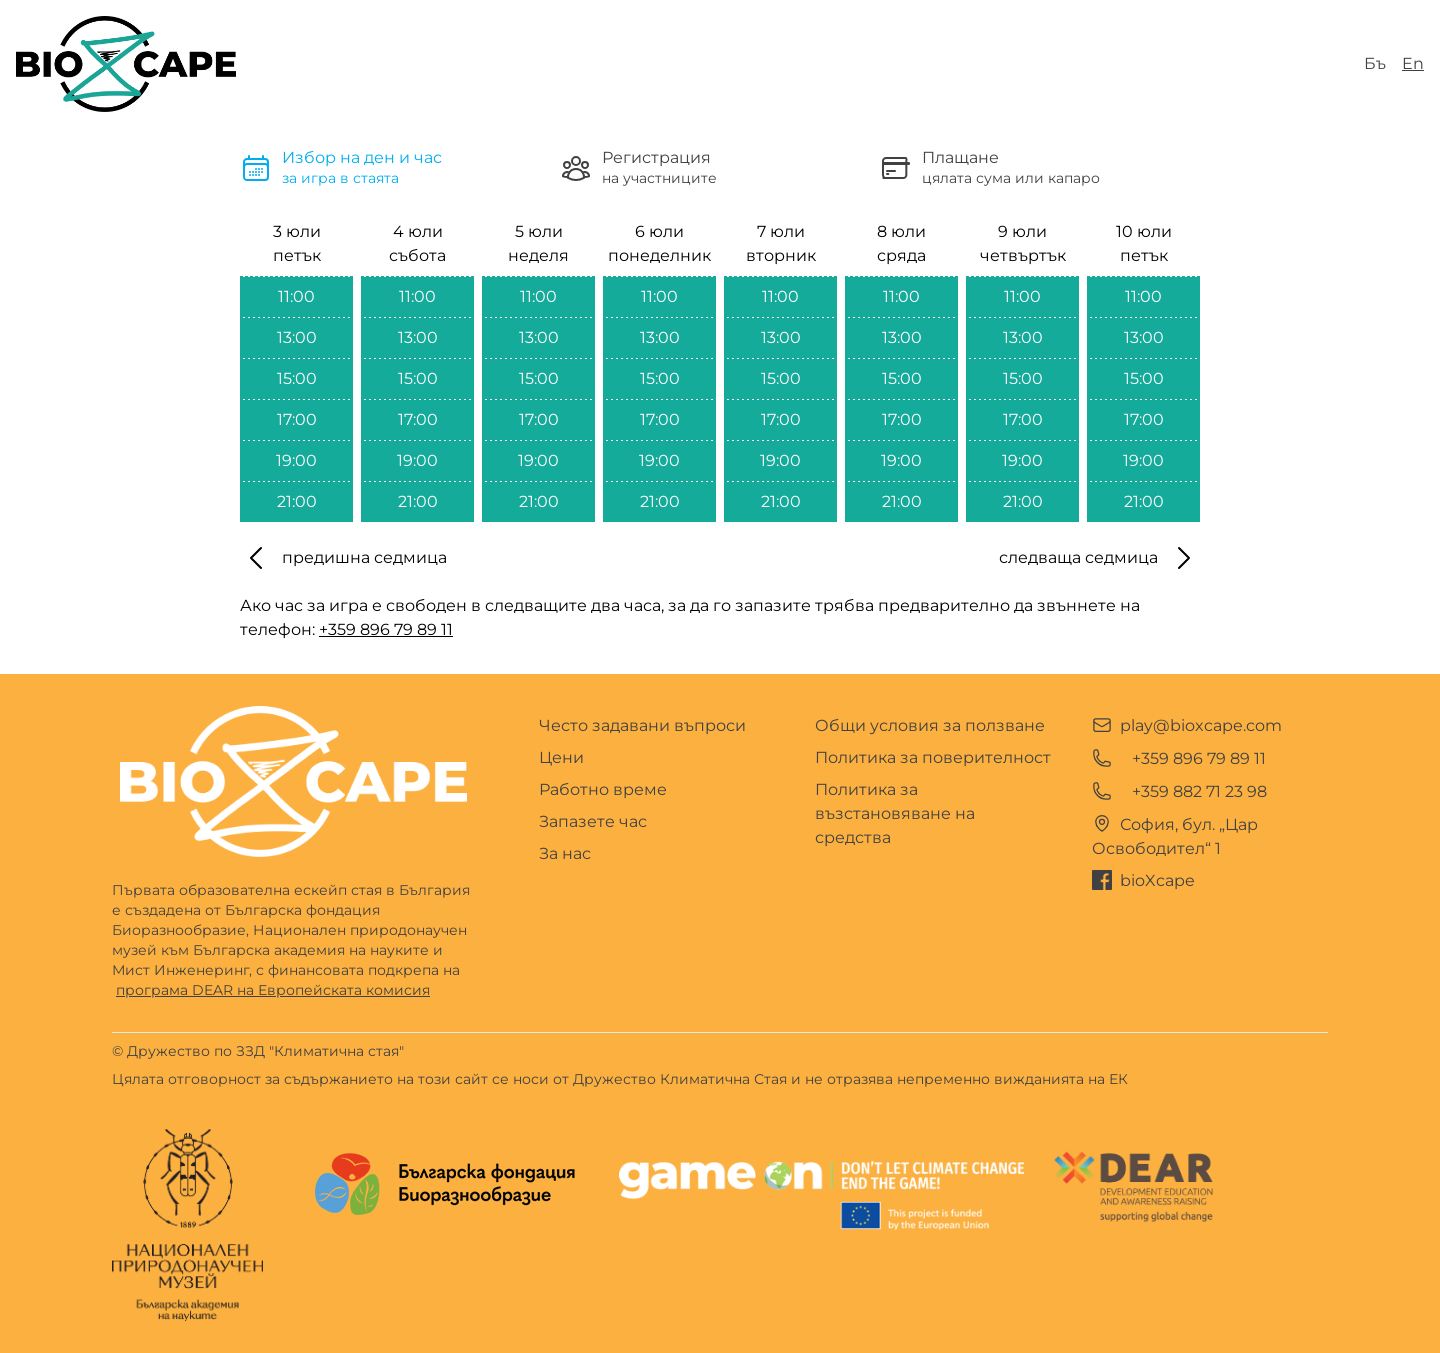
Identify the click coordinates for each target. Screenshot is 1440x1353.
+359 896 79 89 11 (386, 629)
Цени (561, 757)
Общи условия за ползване (930, 725)
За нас (565, 853)
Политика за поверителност (933, 757)
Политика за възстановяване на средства (895, 813)
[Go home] (293, 781)
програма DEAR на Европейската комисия (273, 990)
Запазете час (593, 821)
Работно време (603, 789)
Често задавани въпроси (642, 725)
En (1413, 63)
